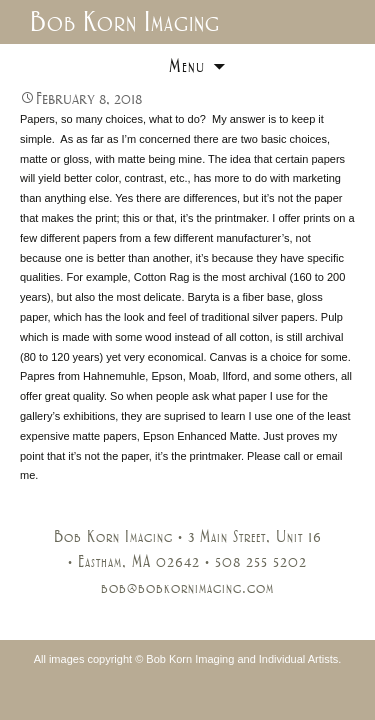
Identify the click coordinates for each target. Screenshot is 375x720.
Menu (187, 66)
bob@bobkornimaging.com (187, 588)
